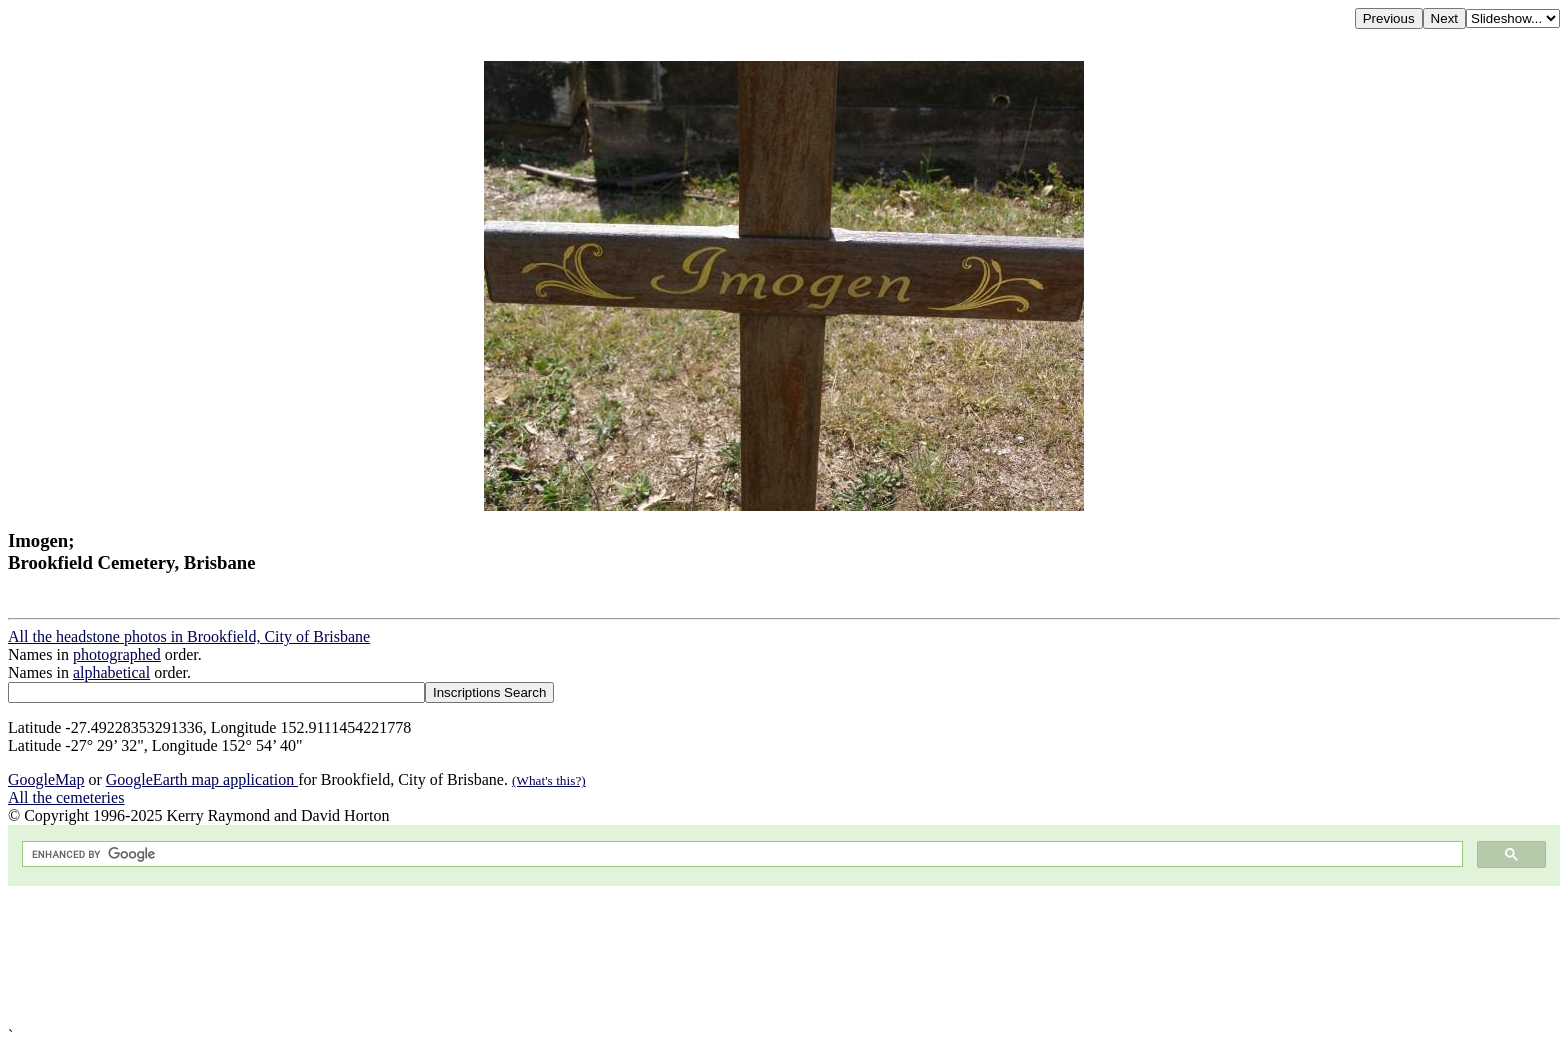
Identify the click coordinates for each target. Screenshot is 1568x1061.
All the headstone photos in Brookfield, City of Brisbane (189, 636)
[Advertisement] (608, 956)
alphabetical (111, 672)
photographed (117, 654)
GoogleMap (46, 779)
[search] (740, 854)
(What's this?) (549, 780)
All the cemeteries (66, 797)
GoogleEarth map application (202, 779)
